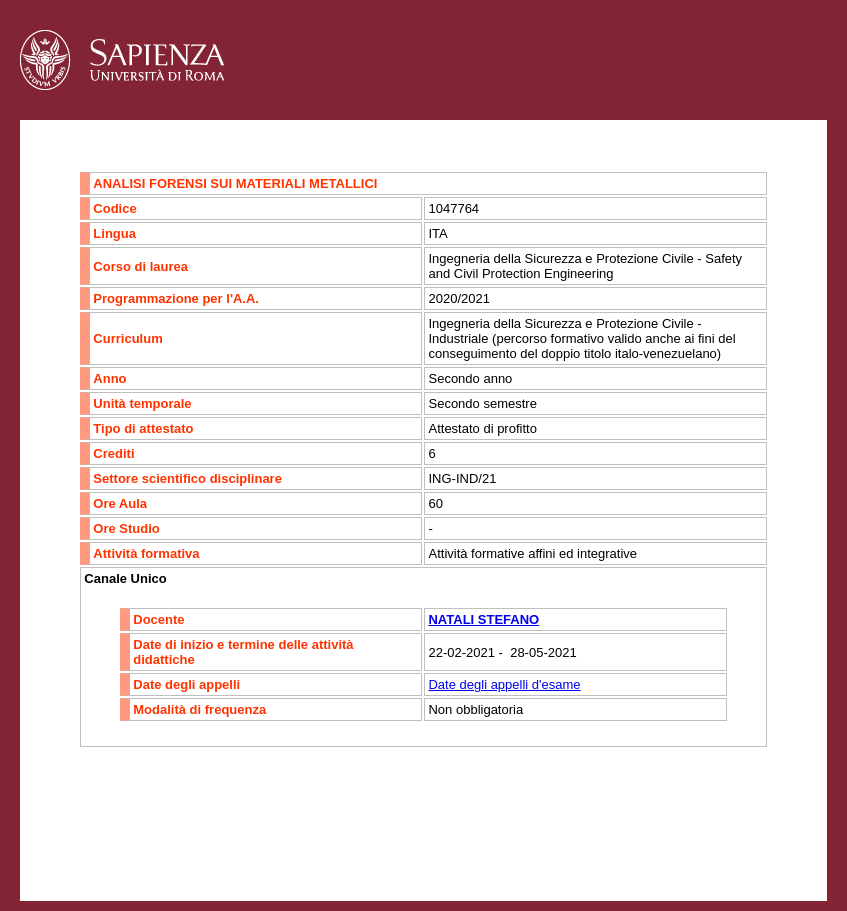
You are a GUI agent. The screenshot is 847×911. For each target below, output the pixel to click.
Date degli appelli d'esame (504, 684)
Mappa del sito (238, 846)
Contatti (72, 846)
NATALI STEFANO (483, 619)
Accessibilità (145, 846)
